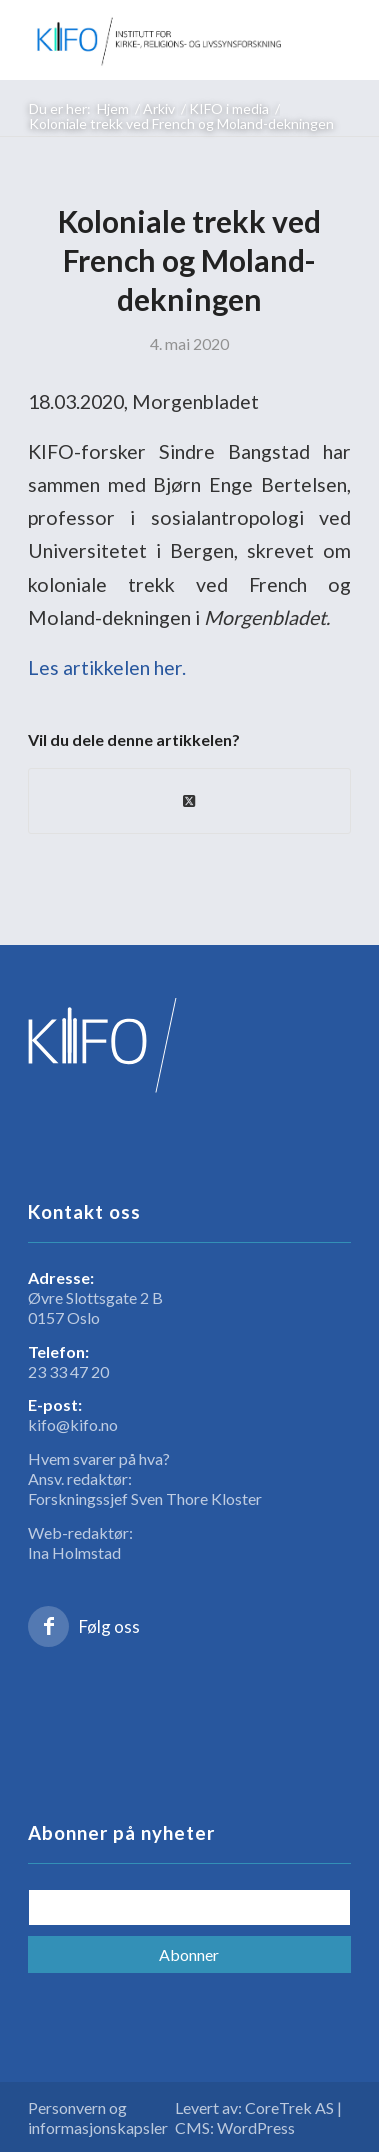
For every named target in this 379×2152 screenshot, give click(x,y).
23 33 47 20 (68, 1371)
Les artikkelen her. (107, 667)
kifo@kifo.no (73, 1424)
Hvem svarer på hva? (99, 1458)
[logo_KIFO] (157, 40)
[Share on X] (189, 801)
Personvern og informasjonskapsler (98, 2117)
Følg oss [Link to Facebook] (109, 1626)
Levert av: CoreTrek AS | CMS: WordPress (258, 2117)
